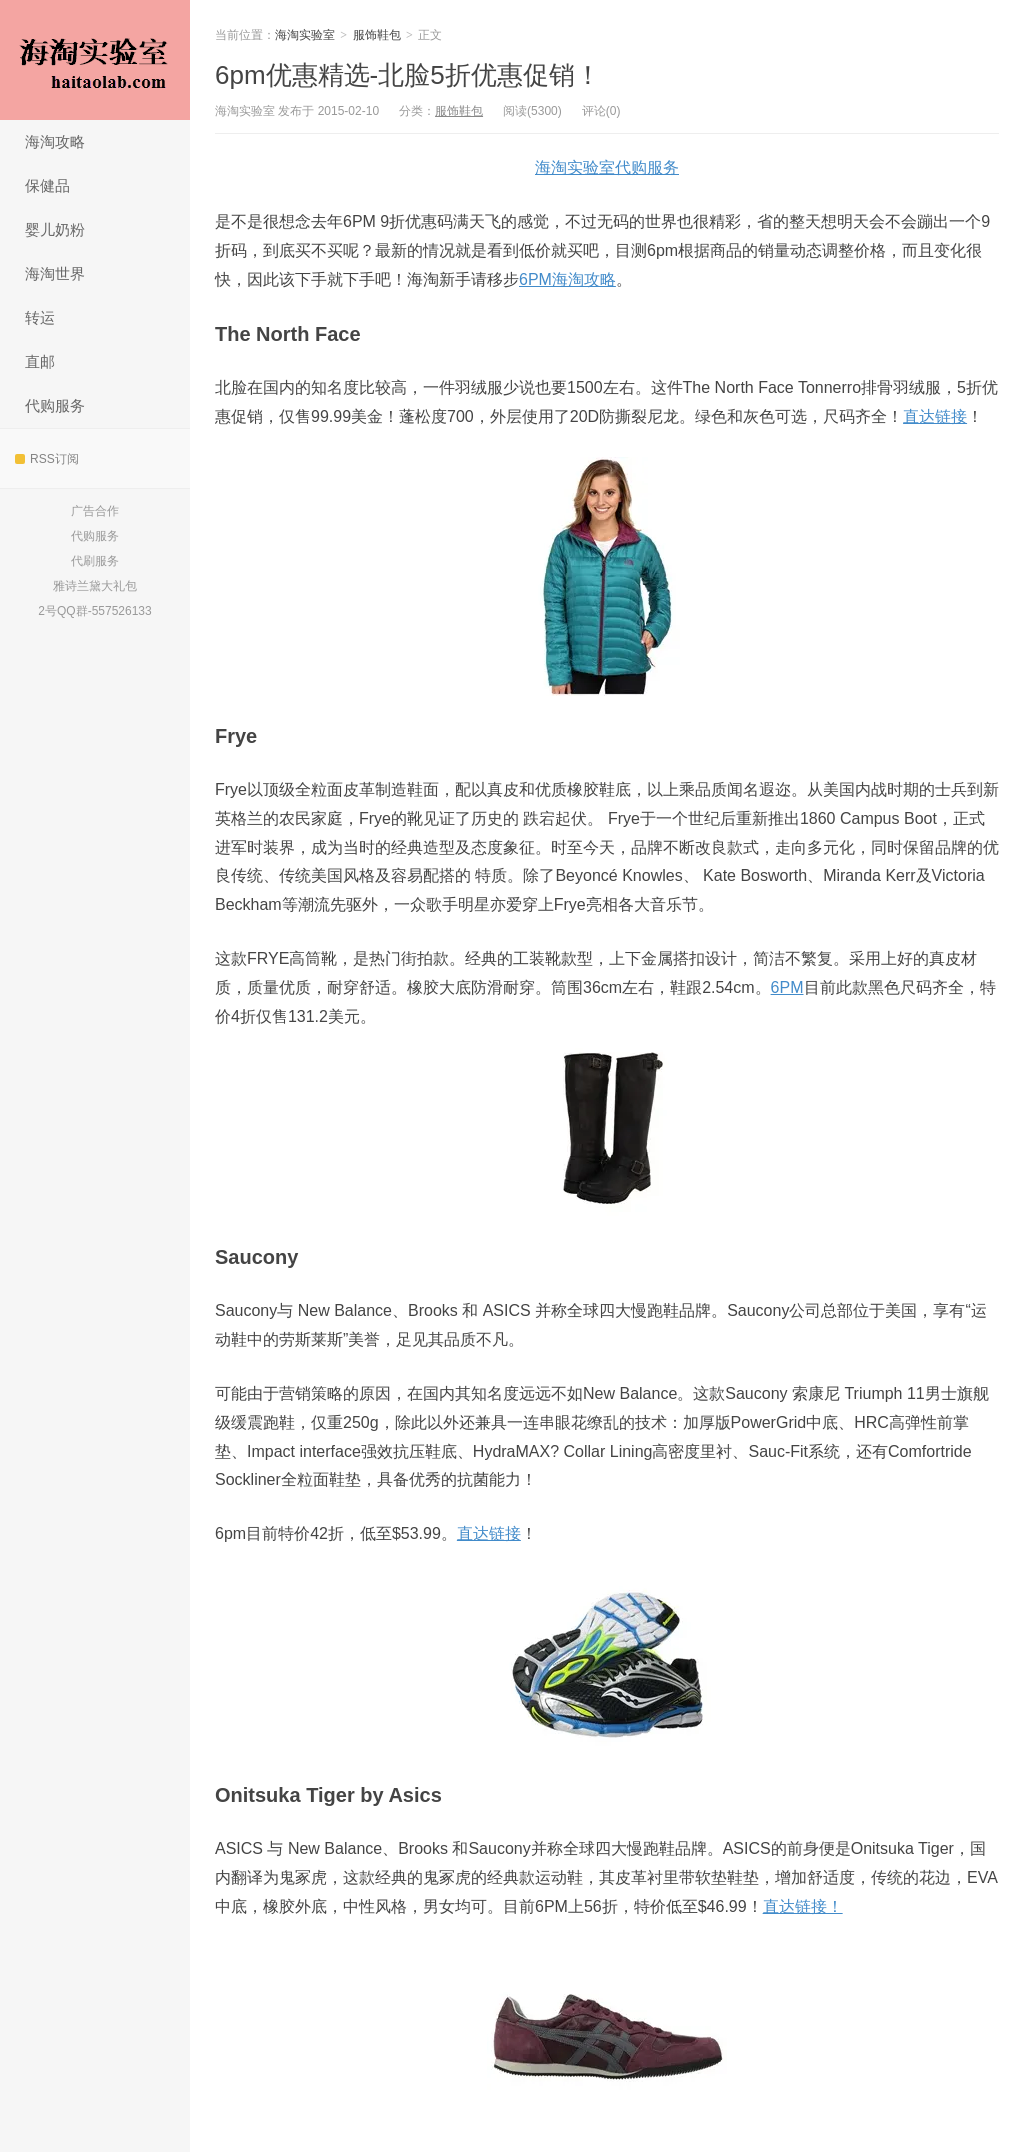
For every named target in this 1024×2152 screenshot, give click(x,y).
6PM (787, 987)
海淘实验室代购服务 (607, 167)
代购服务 (55, 405)
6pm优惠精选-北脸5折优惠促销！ (408, 75)
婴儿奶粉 (55, 229)
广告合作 (95, 511)
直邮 (40, 361)
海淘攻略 (55, 141)
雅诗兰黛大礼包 (95, 586)
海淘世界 (55, 273)
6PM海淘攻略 (567, 279)
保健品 (47, 185)
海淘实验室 (95, 60)
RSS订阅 (47, 459)
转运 (40, 317)
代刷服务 (95, 561)
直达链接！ (803, 1906)
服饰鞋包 (377, 35)
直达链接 (935, 416)
